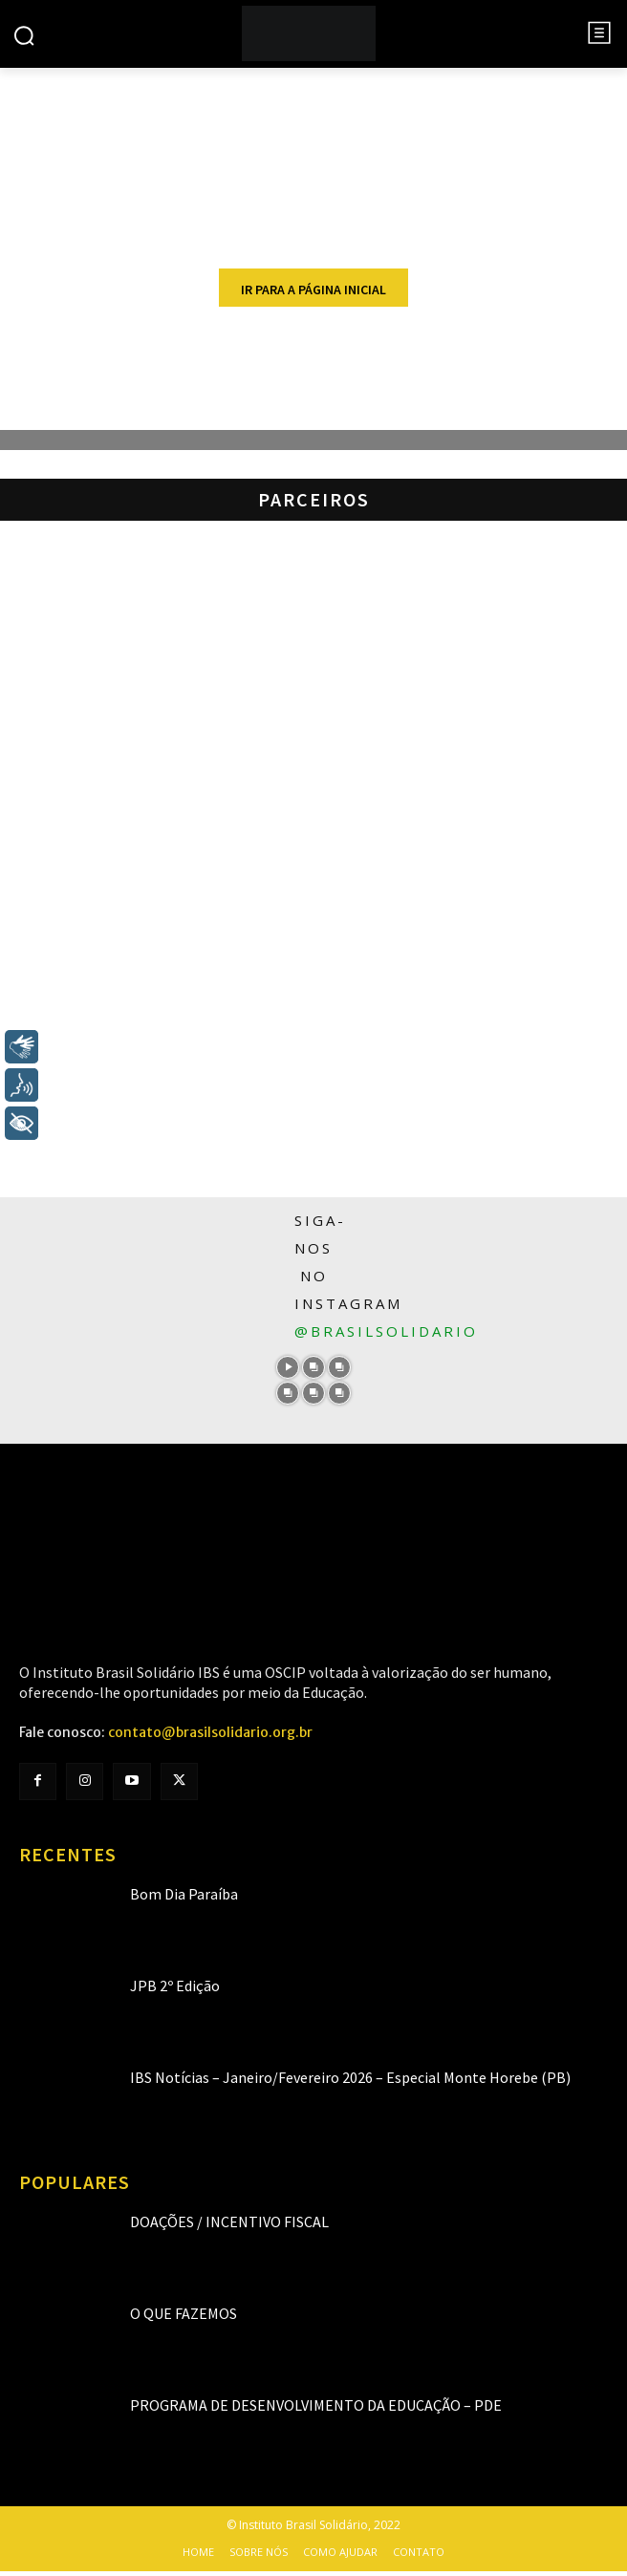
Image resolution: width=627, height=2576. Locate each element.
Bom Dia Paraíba (184, 1893)
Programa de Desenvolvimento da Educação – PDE (316, 2405)
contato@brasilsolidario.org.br (210, 1732)
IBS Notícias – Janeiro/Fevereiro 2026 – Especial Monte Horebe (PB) (350, 2077)
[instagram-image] (288, 1368)
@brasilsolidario (386, 1331)
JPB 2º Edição (175, 1985)
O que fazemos (183, 2313)
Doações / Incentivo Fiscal (229, 2221)
